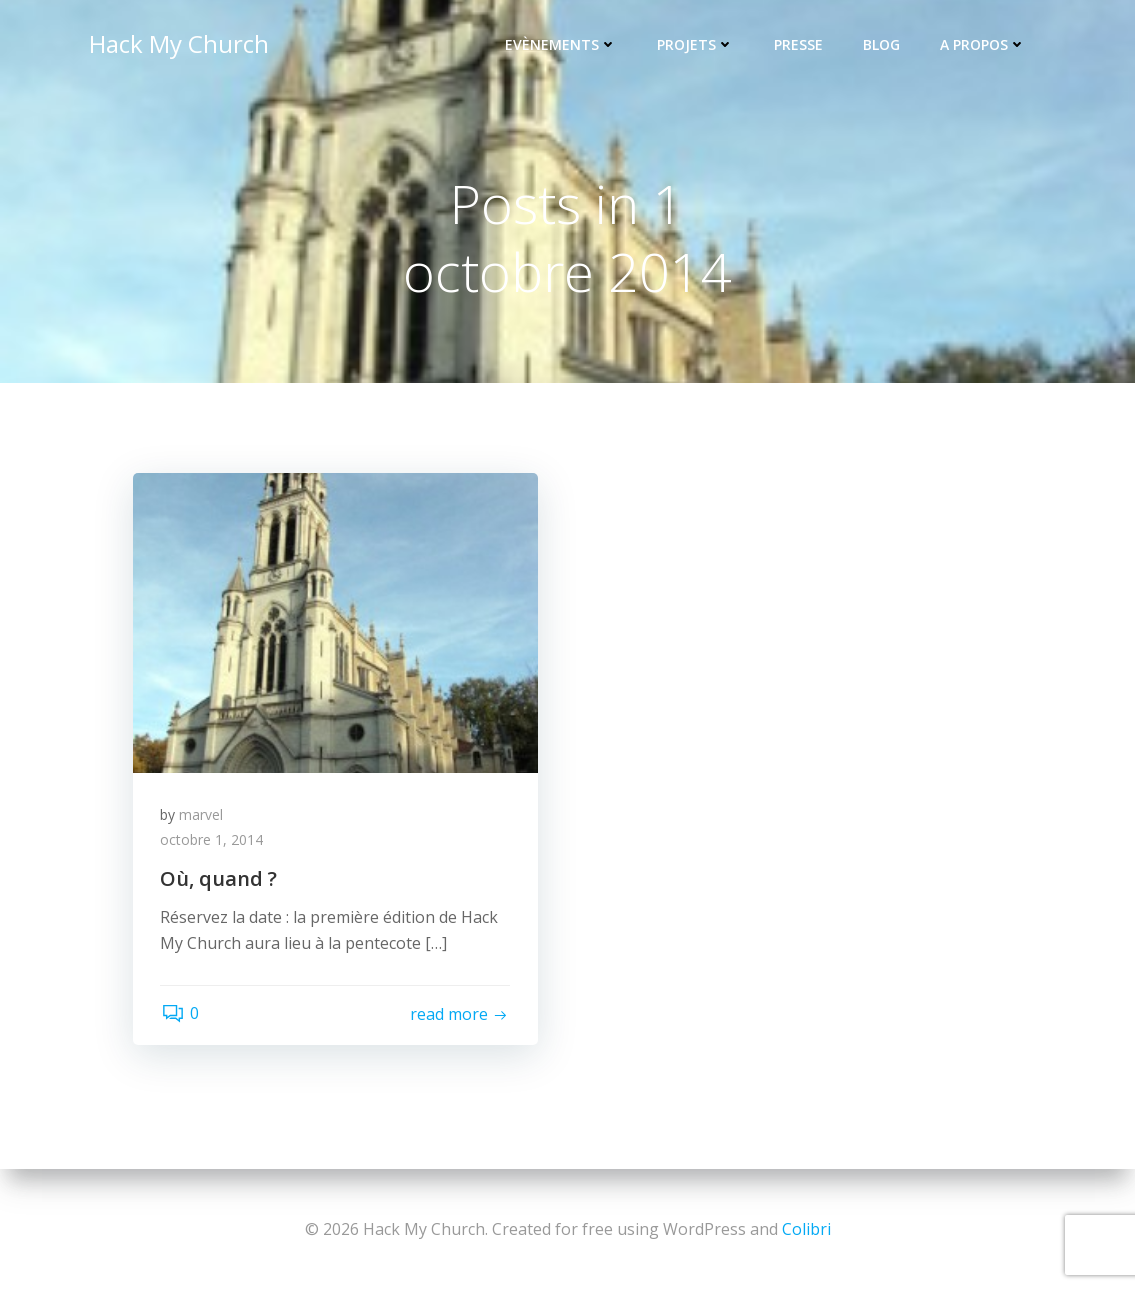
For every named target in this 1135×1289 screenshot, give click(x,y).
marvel (204, 818)
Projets (697, 45)
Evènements (563, 45)
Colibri (806, 1229)
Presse (800, 45)
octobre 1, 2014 (214, 844)
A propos (985, 45)
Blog (883, 45)
